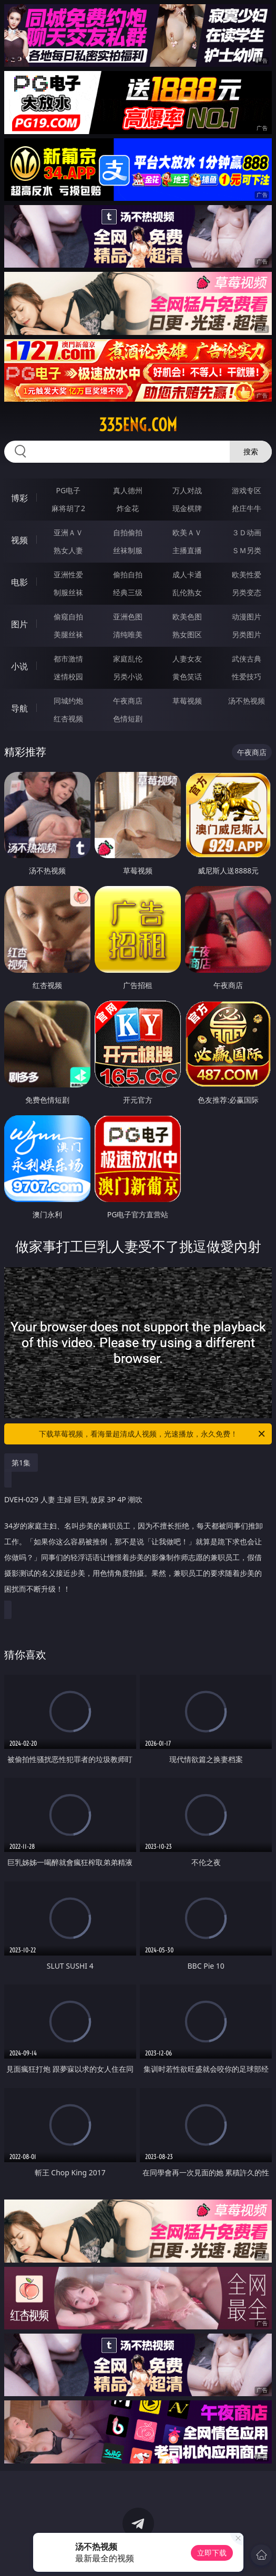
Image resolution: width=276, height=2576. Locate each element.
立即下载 (212, 2553)
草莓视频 (187, 701)
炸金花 (128, 508)
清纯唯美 (127, 634)
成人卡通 (187, 574)
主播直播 (187, 550)
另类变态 (246, 592)
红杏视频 (68, 719)
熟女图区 (187, 634)
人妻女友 (187, 659)
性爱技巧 (246, 676)
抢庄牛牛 (246, 508)
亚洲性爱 (68, 574)
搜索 (250, 451)
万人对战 (187, 490)
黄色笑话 (187, 676)
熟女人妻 (68, 550)
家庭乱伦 (127, 659)
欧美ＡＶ (187, 532)
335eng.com (138, 424)
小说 (19, 666)
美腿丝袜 (68, 634)
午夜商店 (127, 701)
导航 (19, 708)
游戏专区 (246, 490)
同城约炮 (68, 701)
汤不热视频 (246, 701)
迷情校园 (68, 676)
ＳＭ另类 (246, 550)
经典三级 (127, 592)
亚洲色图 (127, 617)
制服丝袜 (68, 592)
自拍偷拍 (127, 532)
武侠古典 (246, 659)
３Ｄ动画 (246, 532)
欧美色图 (187, 617)
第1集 (21, 1463)
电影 (19, 582)
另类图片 (246, 634)
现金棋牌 (187, 508)
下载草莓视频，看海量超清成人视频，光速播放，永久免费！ (153, 1434)
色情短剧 (127, 719)
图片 (19, 624)
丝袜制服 (127, 550)
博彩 (19, 498)
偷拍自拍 (127, 574)
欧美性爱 (246, 574)
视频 (19, 540)
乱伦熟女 (187, 592)
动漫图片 (246, 617)
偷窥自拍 (68, 617)
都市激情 (68, 659)
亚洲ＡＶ (68, 532)
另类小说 (127, 676)
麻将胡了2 (68, 508)
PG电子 (68, 490)
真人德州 (127, 490)
